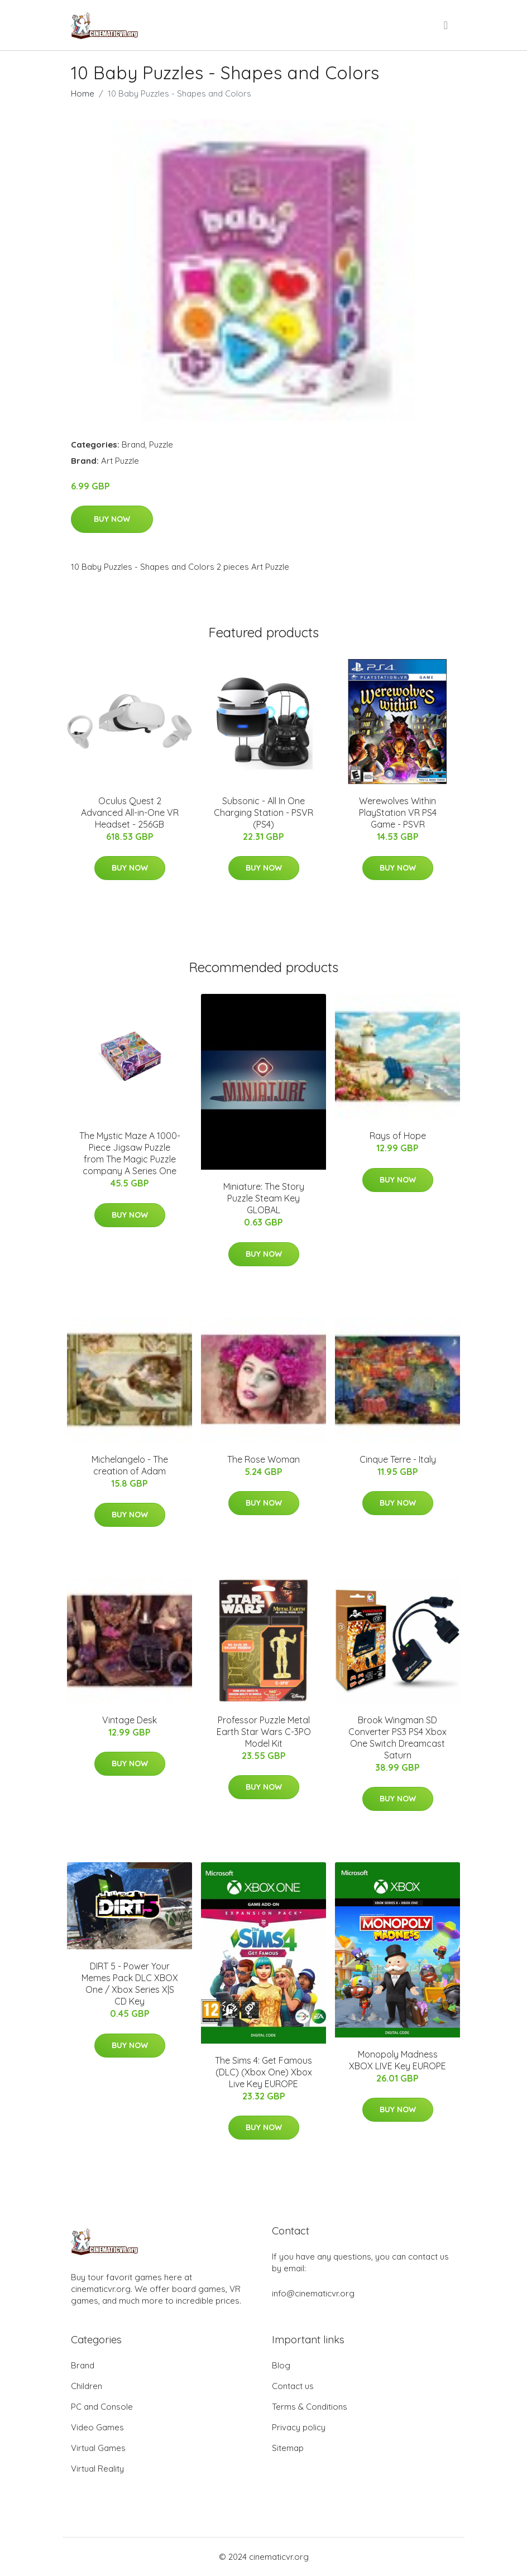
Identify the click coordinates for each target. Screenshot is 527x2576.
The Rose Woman (263, 1459)
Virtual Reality (97, 2468)
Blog (281, 2365)
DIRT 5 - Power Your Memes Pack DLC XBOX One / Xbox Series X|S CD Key (130, 1983)
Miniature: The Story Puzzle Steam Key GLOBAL (263, 1198)
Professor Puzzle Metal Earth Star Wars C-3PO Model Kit (264, 1731)
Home (82, 93)
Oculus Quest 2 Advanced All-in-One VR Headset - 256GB (130, 812)
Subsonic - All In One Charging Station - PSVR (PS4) (263, 812)
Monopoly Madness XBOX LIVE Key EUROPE (397, 2060)
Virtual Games (98, 2448)
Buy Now (112, 519)
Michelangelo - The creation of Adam (130, 1465)
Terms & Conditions (309, 2406)
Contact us (293, 2386)
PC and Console (102, 2406)
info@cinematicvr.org (313, 2293)
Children (86, 2386)
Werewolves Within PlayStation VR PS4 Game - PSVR (398, 812)
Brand (133, 444)
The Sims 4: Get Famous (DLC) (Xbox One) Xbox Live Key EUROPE (263, 2072)
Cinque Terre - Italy (398, 1459)
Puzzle (161, 444)
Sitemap (288, 2448)
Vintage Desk (129, 1720)
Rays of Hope (398, 1135)
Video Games (97, 2427)
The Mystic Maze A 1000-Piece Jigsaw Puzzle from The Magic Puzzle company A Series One (129, 1153)
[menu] (446, 25)
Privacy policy (298, 2427)
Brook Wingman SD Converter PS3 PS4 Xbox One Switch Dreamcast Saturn (397, 1737)
